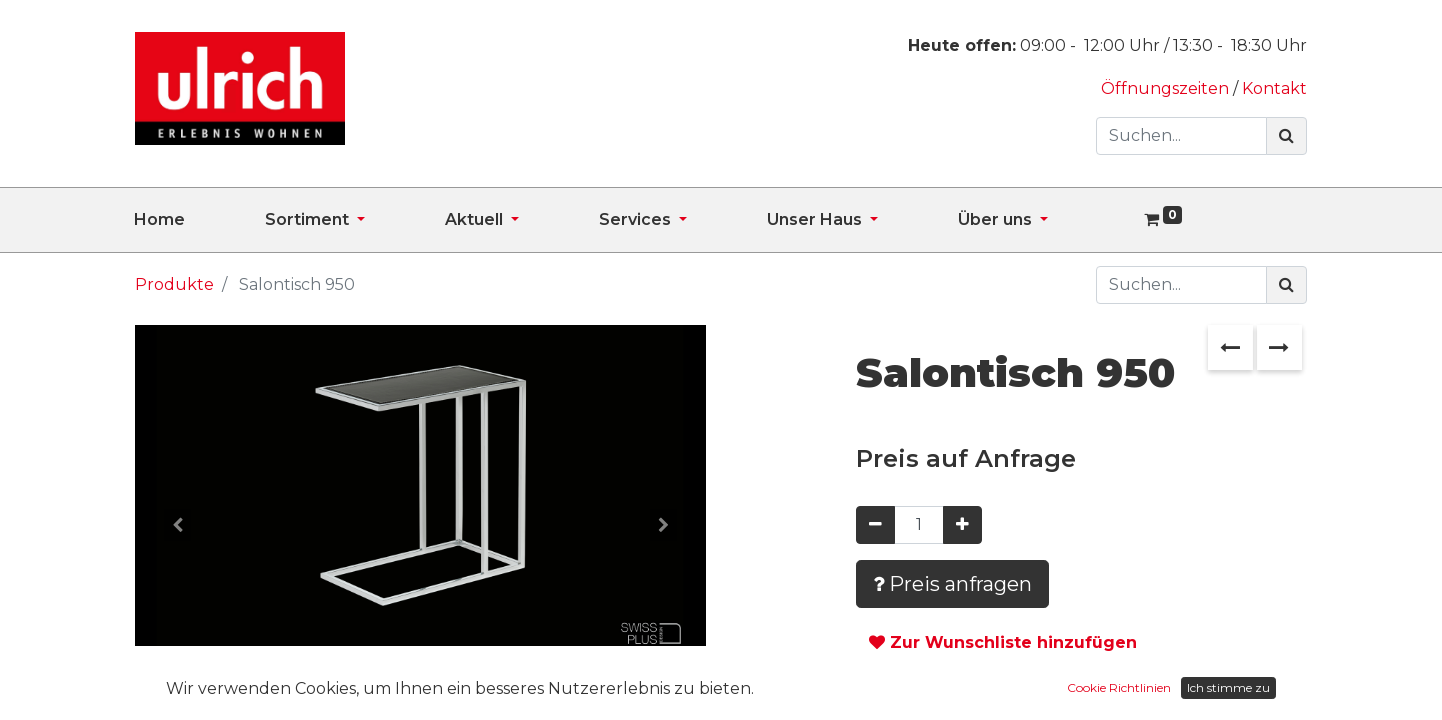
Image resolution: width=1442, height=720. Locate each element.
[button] (178, 525)
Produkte (174, 284)
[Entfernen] (875, 525)
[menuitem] (199, 220)
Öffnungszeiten (1167, 88)
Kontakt (1274, 88)
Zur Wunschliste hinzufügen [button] (1003, 642)
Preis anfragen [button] (952, 584)
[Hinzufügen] (962, 525)
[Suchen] (1286, 136)
